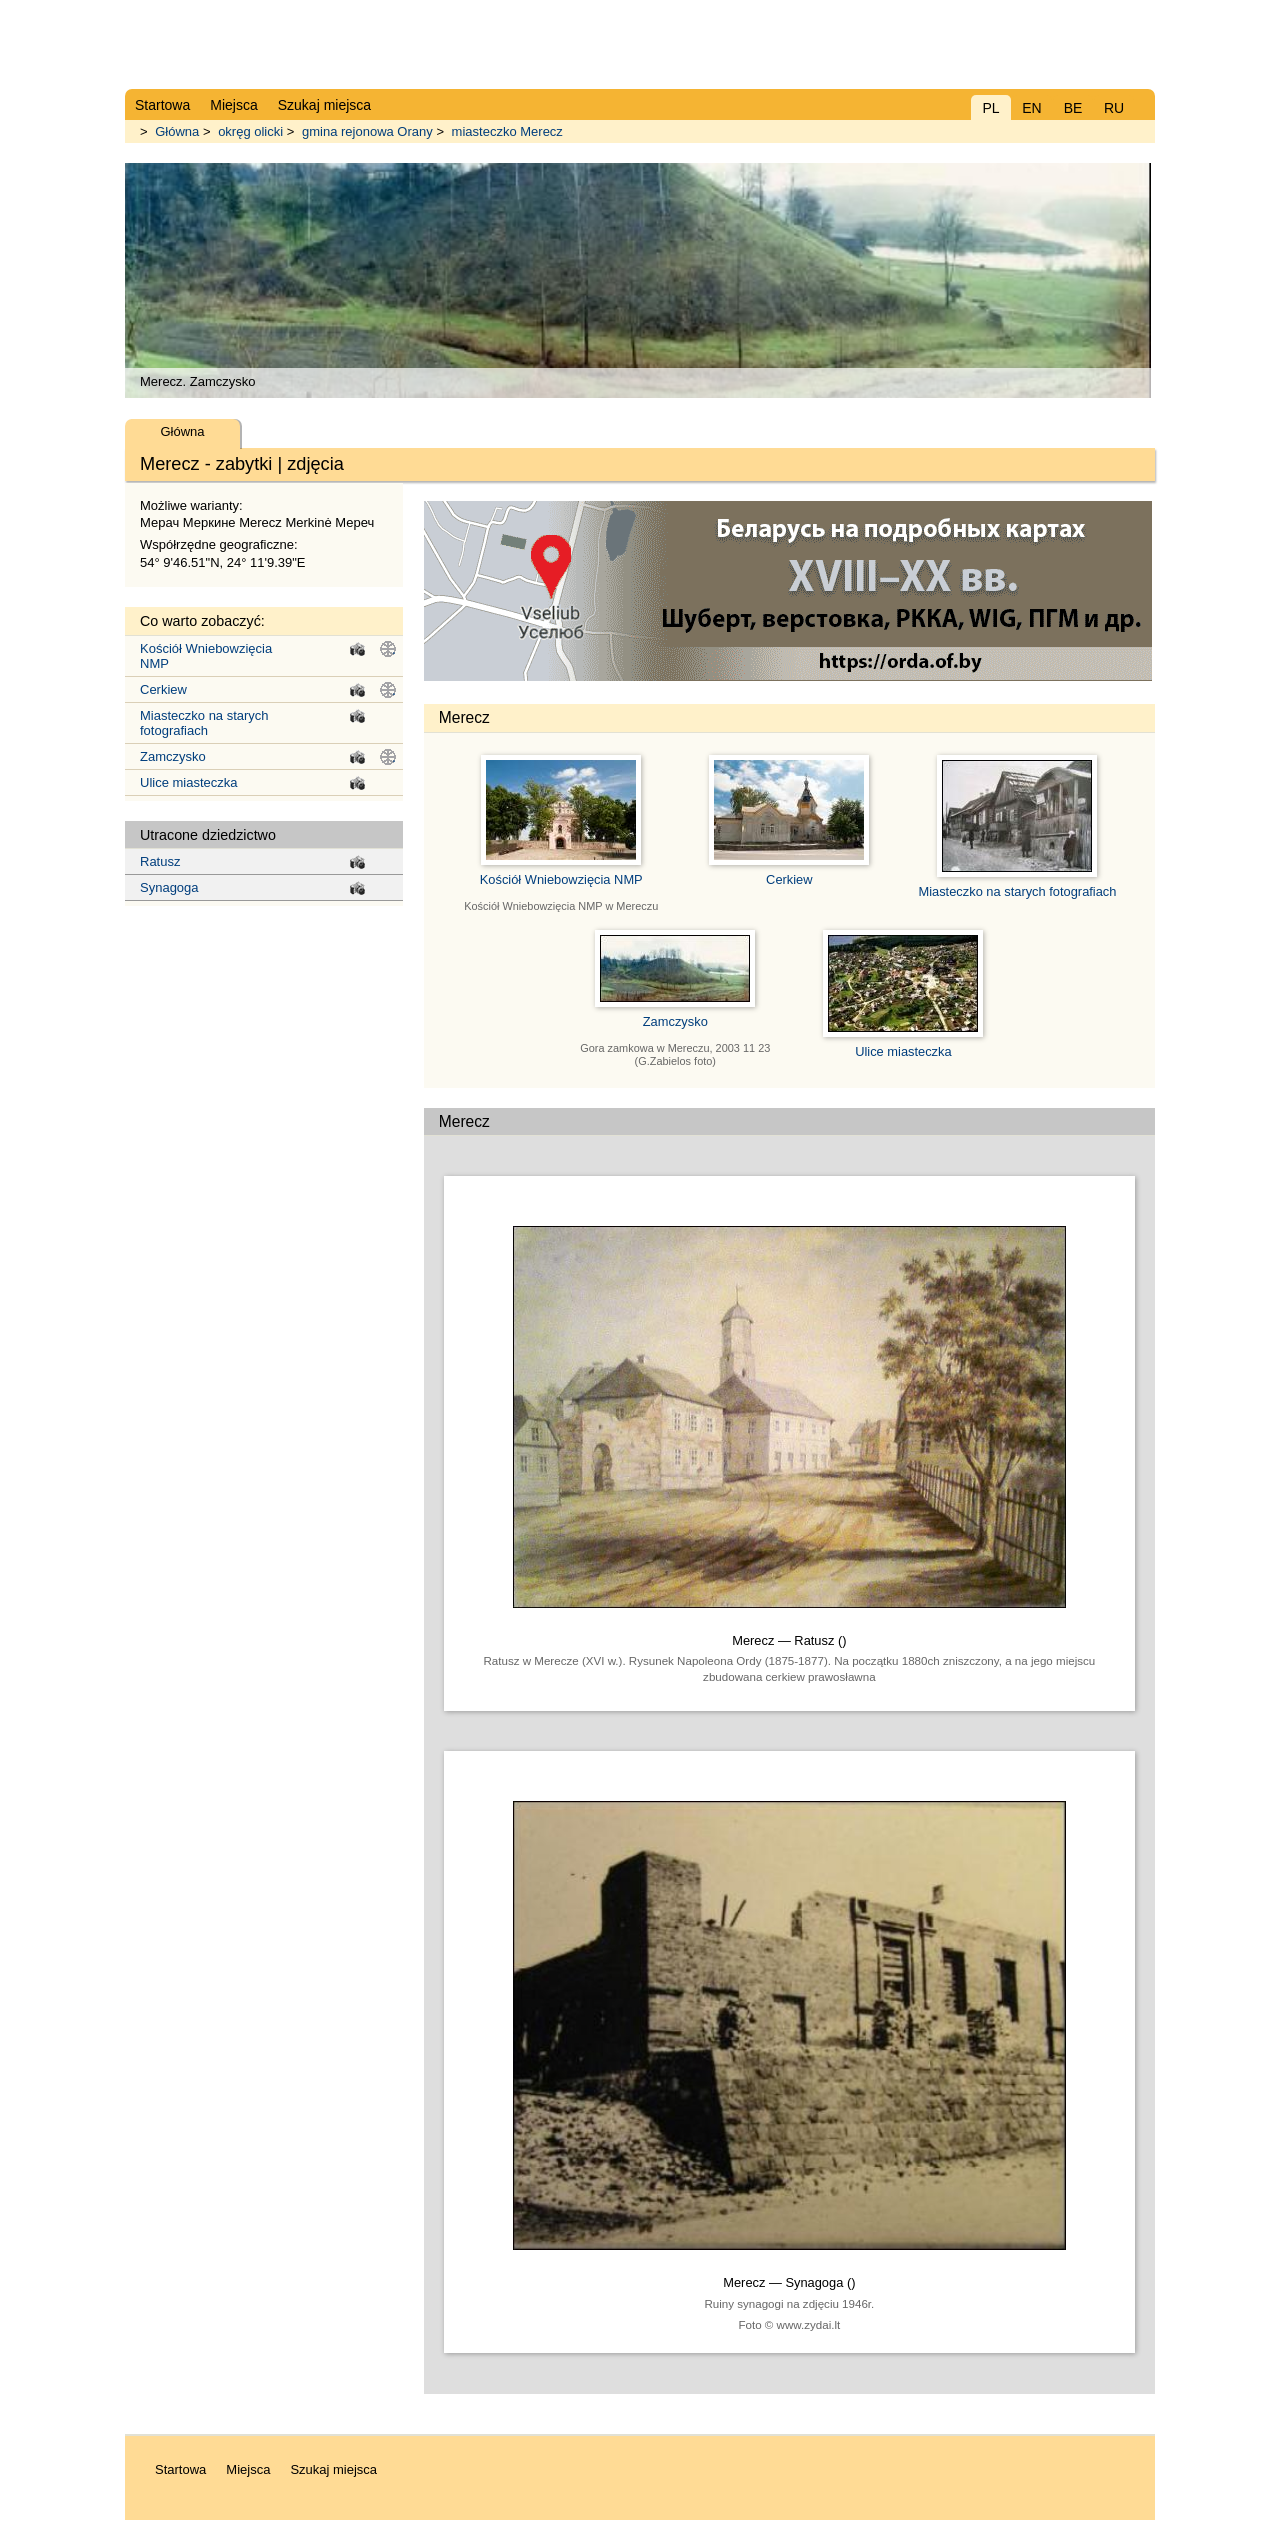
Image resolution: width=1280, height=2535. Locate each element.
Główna (177, 131)
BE (1073, 108)
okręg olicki (250, 131)
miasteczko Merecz (507, 131)
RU (1114, 108)
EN (1031, 108)
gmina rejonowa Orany (367, 131)
